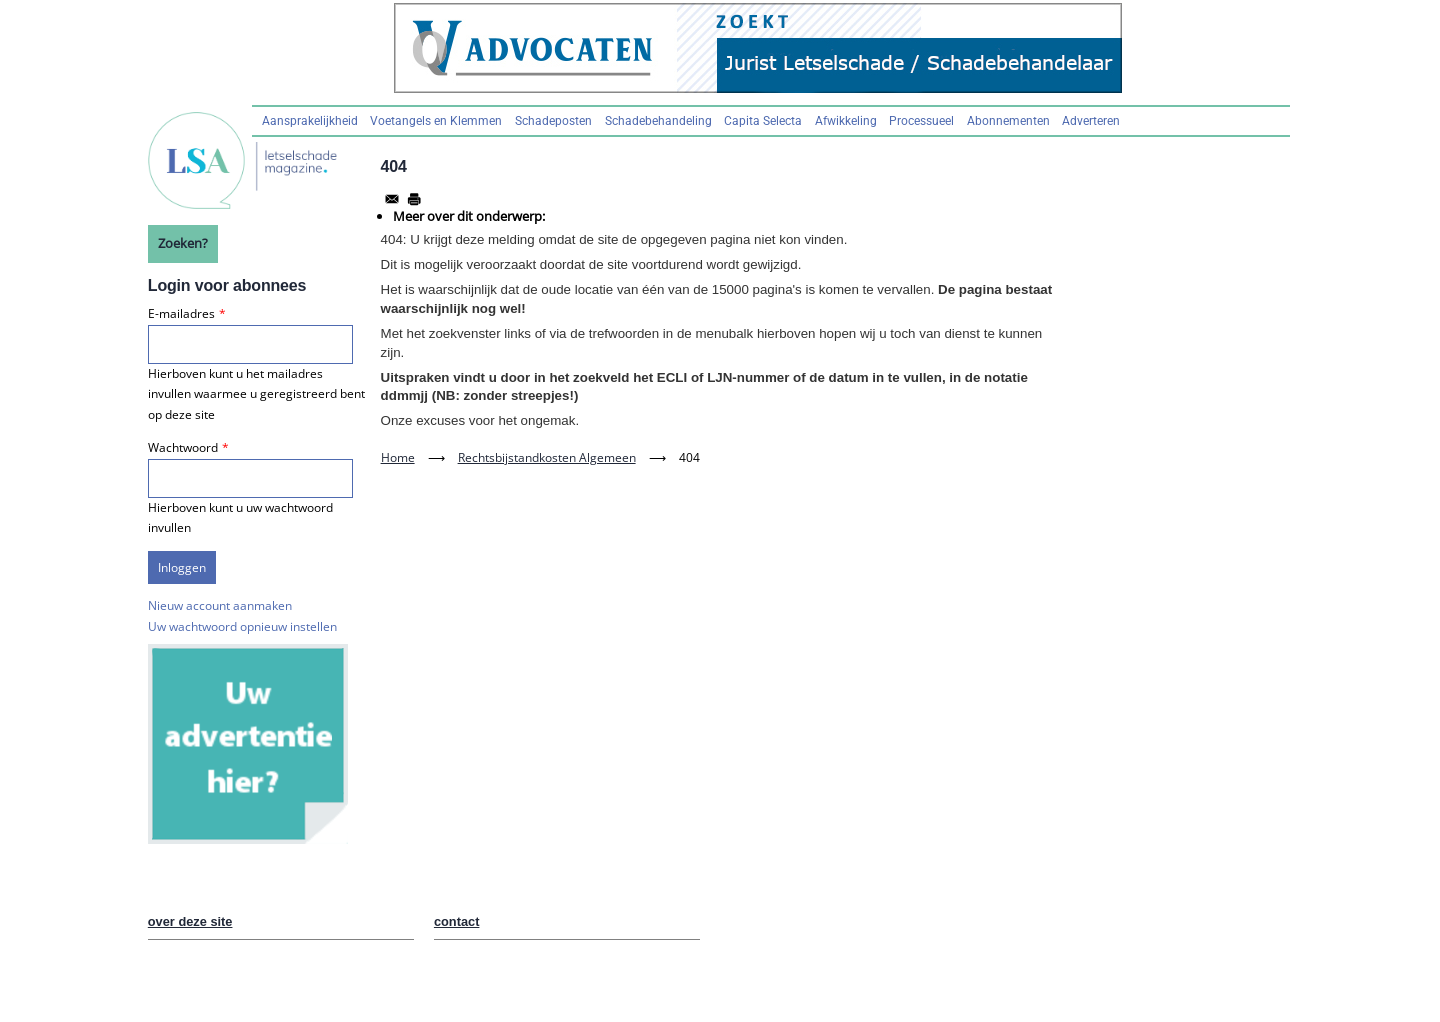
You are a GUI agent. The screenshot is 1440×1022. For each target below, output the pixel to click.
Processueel (921, 121)
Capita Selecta (763, 121)
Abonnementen (1008, 121)
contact (457, 921)
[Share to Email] (392, 199)
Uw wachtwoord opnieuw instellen (242, 626)
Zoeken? (183, 243)
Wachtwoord (183, 447)
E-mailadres (181, 313)
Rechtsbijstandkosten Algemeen (547, 457)
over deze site (190, 921)
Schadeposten (553, 121)
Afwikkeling (846, 121)
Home (398, 457)
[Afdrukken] (414, 199)
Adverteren (1091, 121)
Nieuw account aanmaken (220, 605)
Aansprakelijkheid (310, 121)
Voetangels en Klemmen (436, 121)
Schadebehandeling (658, 121)
